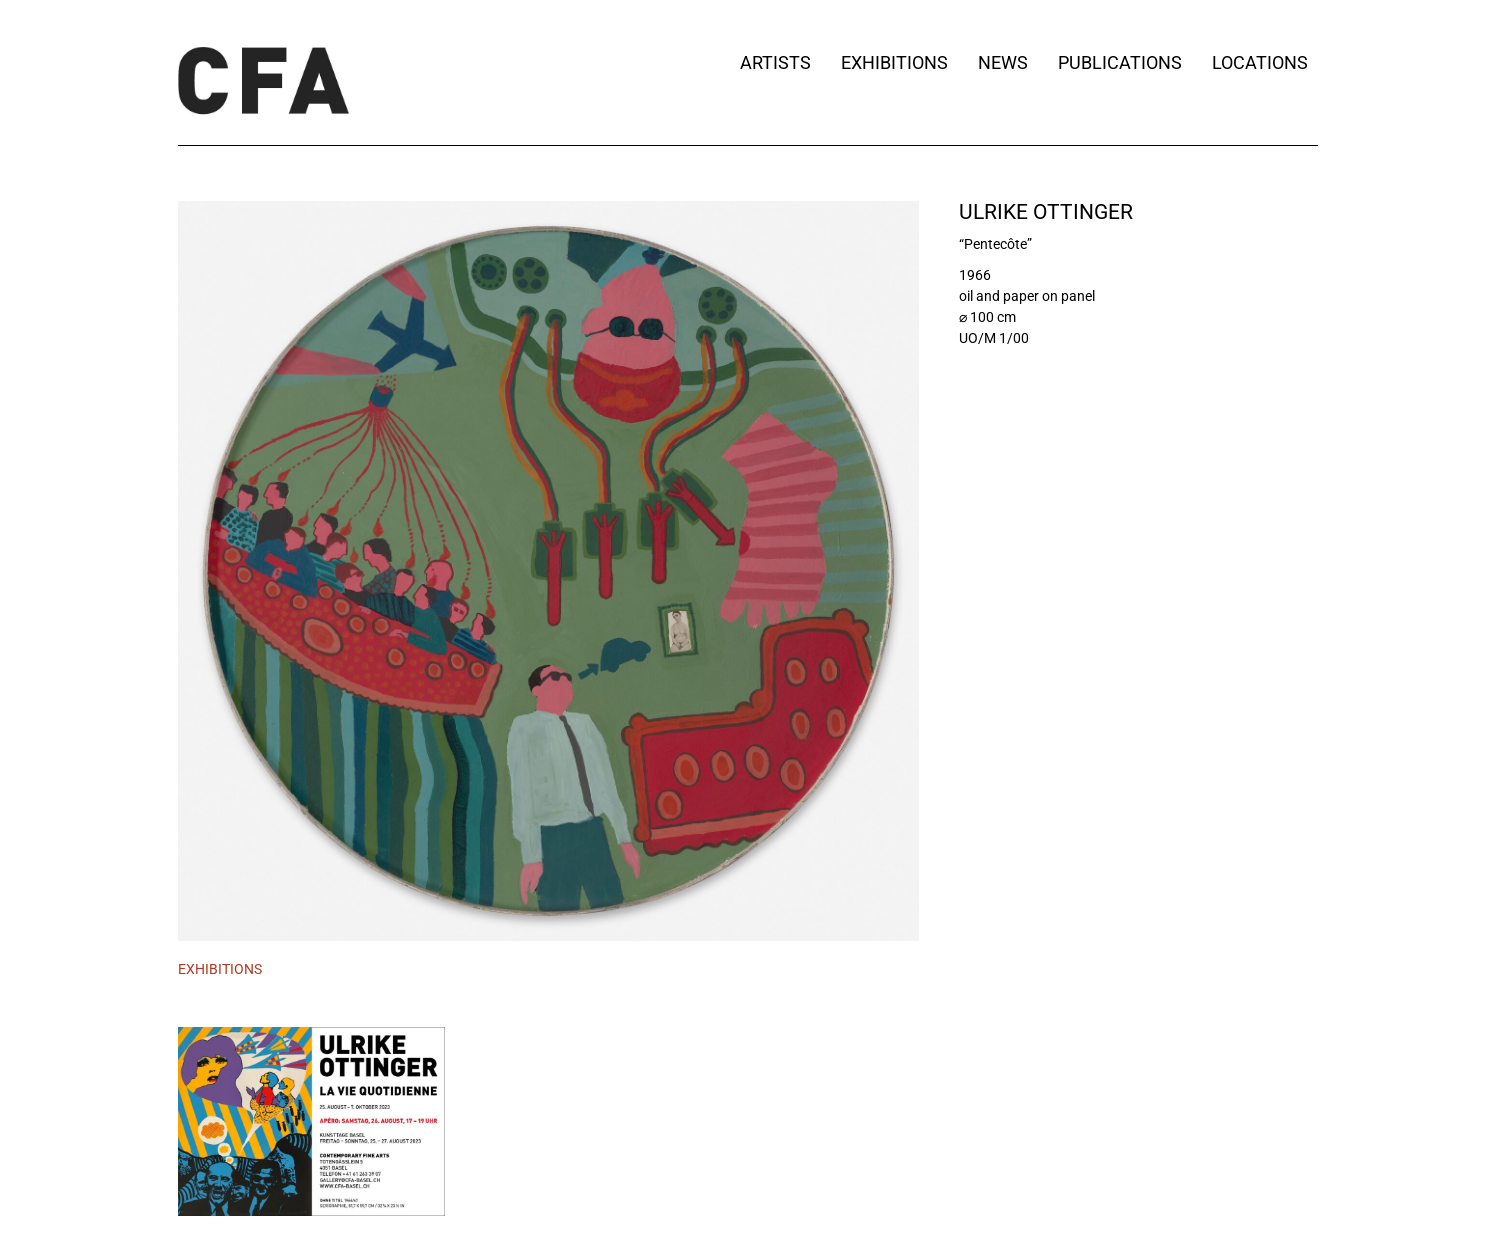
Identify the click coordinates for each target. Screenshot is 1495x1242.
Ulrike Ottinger (1046, 212)
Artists (775, 62)
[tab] (220, 970)
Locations (1265, 62)
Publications (1120, 62)
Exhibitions (894, 62)
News (1003, 62)
